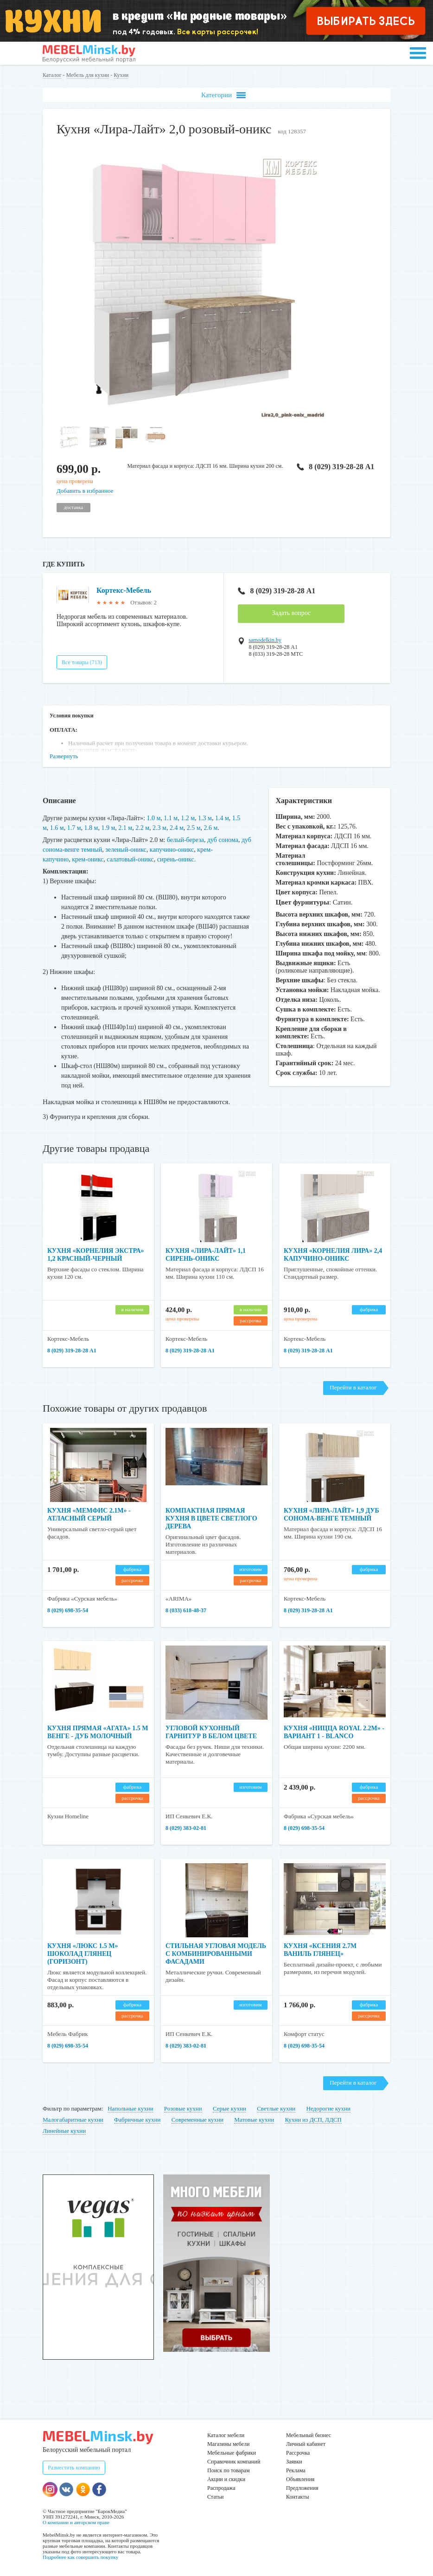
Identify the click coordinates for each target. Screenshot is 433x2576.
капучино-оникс (172, 849)
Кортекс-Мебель (123, 590)
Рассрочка (298, 2453)
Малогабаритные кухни (73, 2119)
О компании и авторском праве (76, 2522)
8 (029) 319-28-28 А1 (336, 467)
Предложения (302, 2488)
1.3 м (205, 818)
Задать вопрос (291, 612)
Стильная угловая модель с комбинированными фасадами (216, 1953)
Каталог (52, 75)
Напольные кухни (130, 2108)
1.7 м (74, 827)
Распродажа (221, 2488)
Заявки (294, 2461)
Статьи (215, 2497)
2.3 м (159, 827)
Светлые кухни (276, 2108)
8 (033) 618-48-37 (186, 1610)
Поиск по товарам (228, 2470)
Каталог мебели (225, 2435)
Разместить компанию (74, 2467)
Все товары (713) (82, 662)
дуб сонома (222, 839)
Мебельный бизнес (308, 2435)
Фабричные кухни (137, 2119)
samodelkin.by (264, 640)
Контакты (297, 2497)
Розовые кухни (183, 2108)
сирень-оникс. (176, 859)
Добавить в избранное (85, 490)
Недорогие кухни (328, 2108)
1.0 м (154, 818)
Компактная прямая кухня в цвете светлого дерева (211, 1518)
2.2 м (142, 827)
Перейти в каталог (353, 1387)
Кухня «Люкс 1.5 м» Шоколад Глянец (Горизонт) (82, 1953)
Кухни (121, 75)
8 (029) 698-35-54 (67, 1610)
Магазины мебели (228, 2444)
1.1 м (171, 818)
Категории (223, 95)
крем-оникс (87, 859)
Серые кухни (229, 2108)
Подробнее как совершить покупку (80, 2557)
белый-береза (185, 839)
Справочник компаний (233, 2461)
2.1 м (125, 827)
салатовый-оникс (130, 859)
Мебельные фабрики (231, 2453)
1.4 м (222, 818)
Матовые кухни (254, 2119)
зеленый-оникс (125, 849)
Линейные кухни (64, 2130)
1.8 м (91, 827)
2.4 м (177, 827)
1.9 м (108, 827)
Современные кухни (197, 2119)
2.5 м (194, 827)
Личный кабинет (305, 2444)
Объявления (300, 2479)
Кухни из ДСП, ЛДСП (313, 2119)
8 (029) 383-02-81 (186, 1828)
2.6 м (211, 827)
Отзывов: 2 (143, 602)
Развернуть (64, 756)
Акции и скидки (226, 2479)
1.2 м (188, 818)
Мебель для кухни (87, 75)
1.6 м (57, 827)
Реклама (296, 2470)
